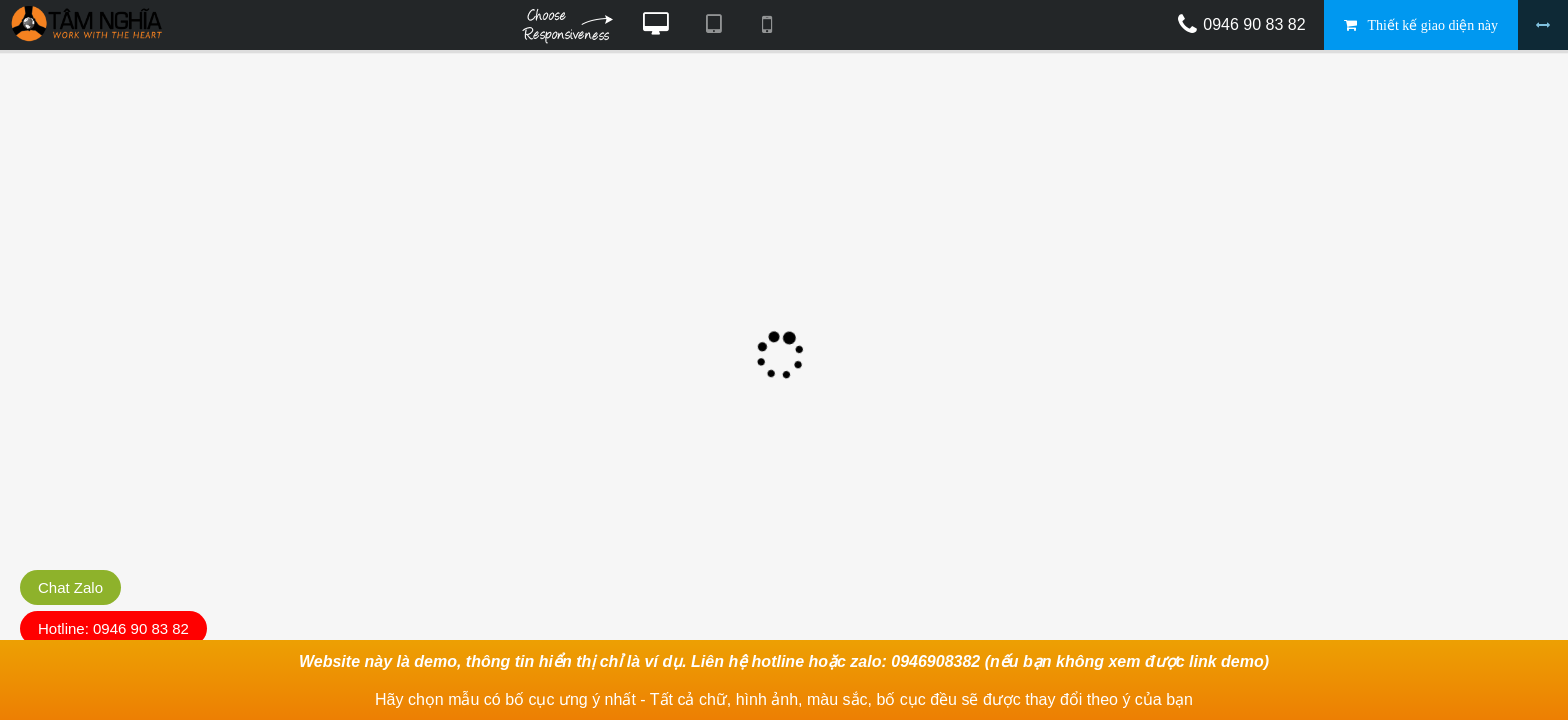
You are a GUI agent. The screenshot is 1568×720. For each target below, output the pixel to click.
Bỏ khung (1543, 25)
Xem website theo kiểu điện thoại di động (767, 25)
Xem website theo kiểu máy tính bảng (713, 25)
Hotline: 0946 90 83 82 (113, 628)
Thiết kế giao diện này (1432, 25)
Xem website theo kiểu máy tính (656, 25)
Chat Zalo (70, 587)
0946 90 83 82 (1254, 24)
